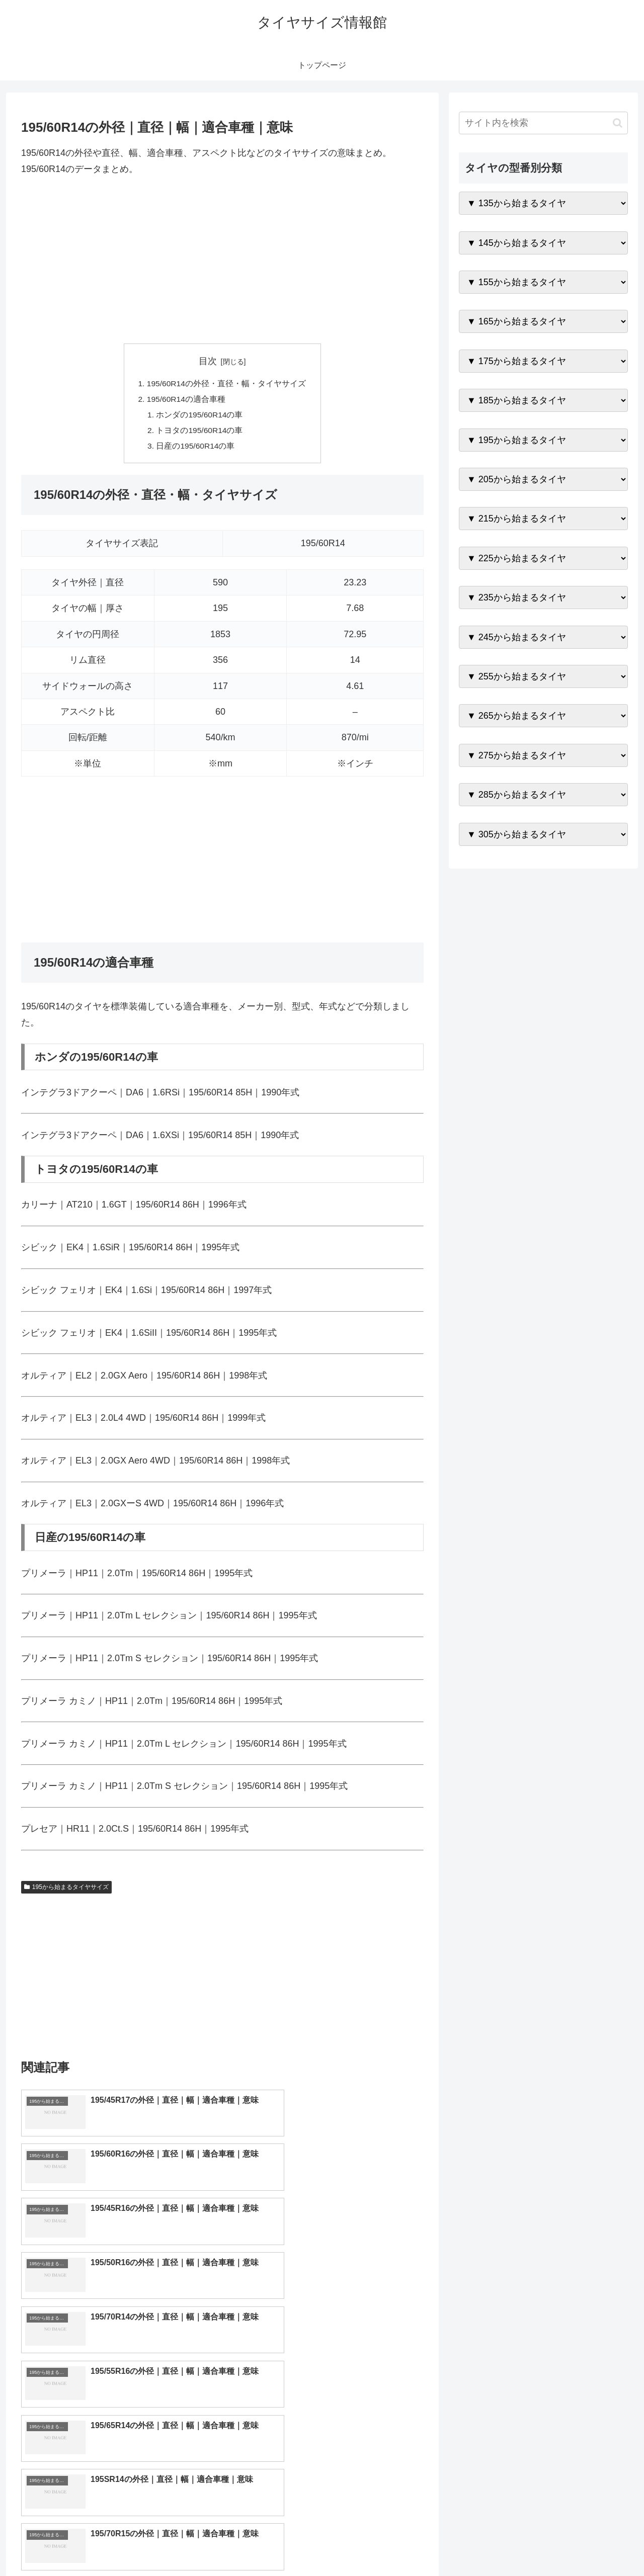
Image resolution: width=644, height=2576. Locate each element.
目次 (208, 361)
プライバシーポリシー (593, 2545)
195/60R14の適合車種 (186, 400)
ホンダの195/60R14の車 (200, 416)
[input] (543, 123)
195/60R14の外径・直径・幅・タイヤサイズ (226, 383)
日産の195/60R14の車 (196, 449)
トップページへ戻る (515, 2545)
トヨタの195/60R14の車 (200, 432)
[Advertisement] (222, 260)
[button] (617, 123)
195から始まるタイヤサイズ (66, 1890)
